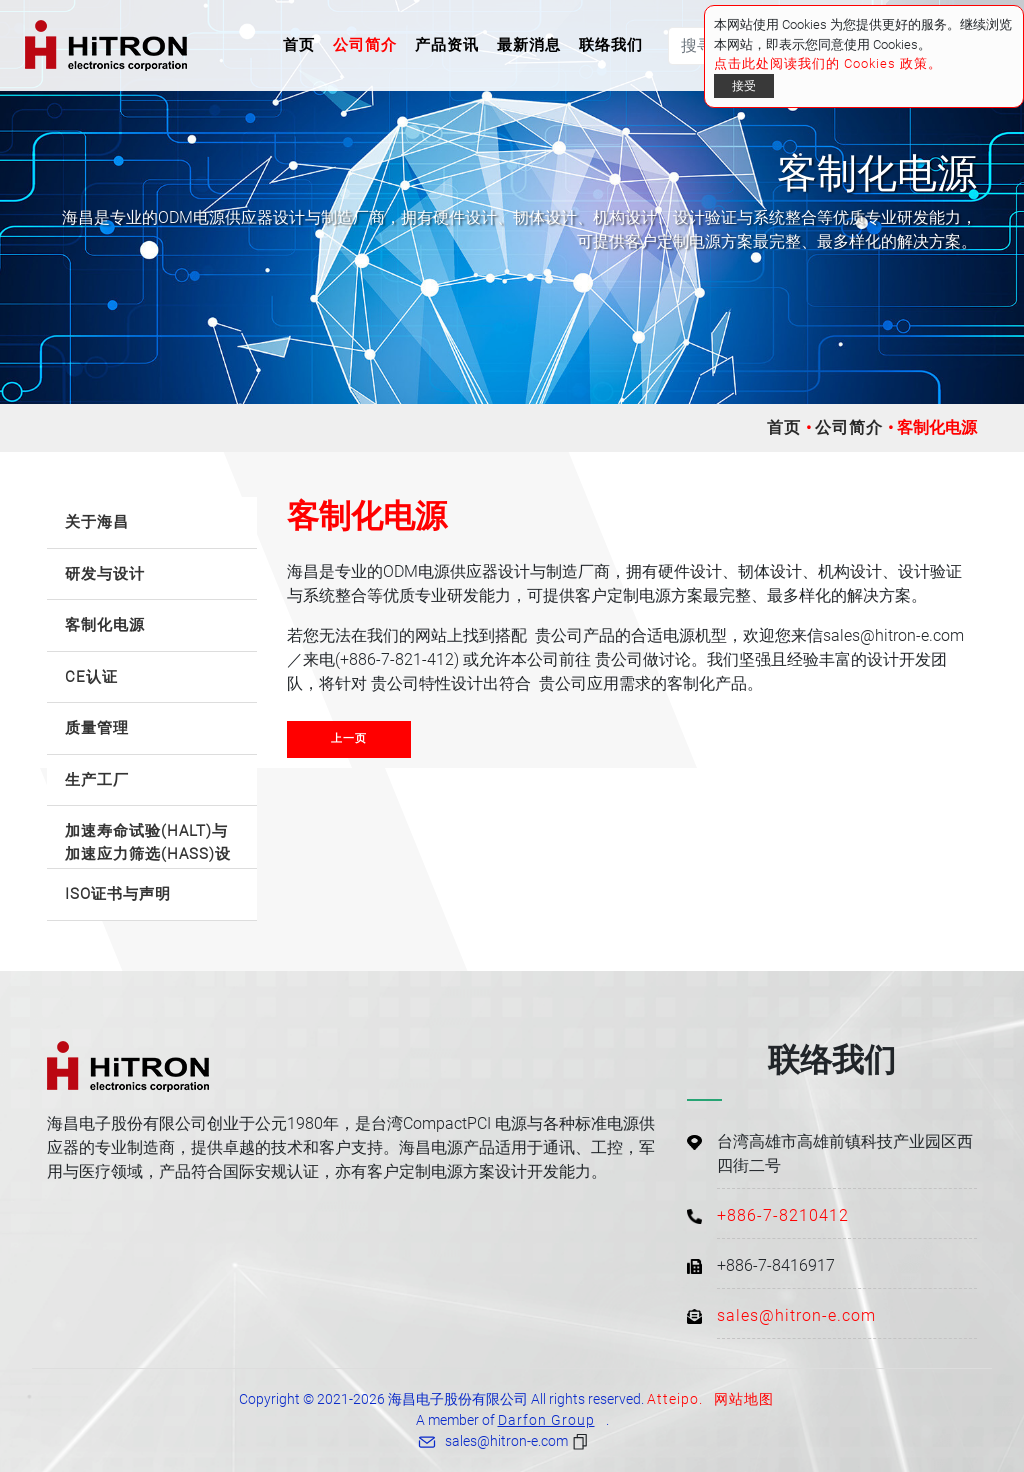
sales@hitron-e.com (796, 1315)
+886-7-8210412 (783, 1215)
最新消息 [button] (529, 45)
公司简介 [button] (365, 45)
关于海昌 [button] (97, 522)
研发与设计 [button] (105, 574)
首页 (303, 43)
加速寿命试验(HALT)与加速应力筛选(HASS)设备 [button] (148, 845)
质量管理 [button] (97, 728)
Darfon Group (546, 1420)
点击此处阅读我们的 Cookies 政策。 (828, 63)
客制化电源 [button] (105, 625)
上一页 (349, 738)
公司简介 (849, 427)
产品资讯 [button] (447, 45)
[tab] (152, 523)
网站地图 (744, 1399)
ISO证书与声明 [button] (118, 894)
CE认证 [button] (91, 677)
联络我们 (611, 45)
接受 (744, 86)
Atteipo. (675, 1399)
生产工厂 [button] (97, 780)
